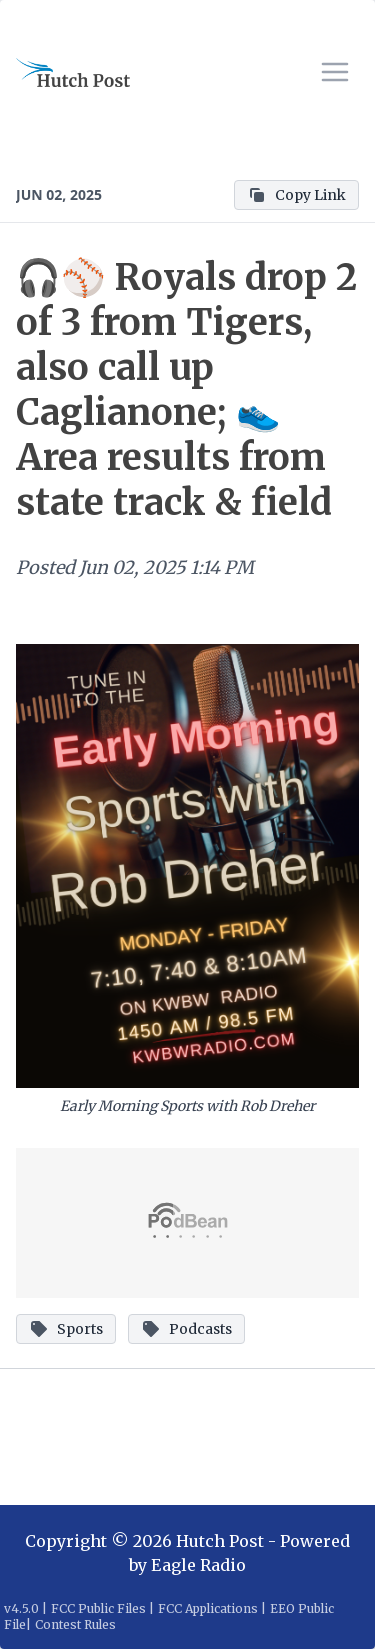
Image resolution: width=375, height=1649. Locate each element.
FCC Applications (208, 1608)
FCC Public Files (98, 1608)
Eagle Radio (198, 1565)
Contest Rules (75, 1624)
